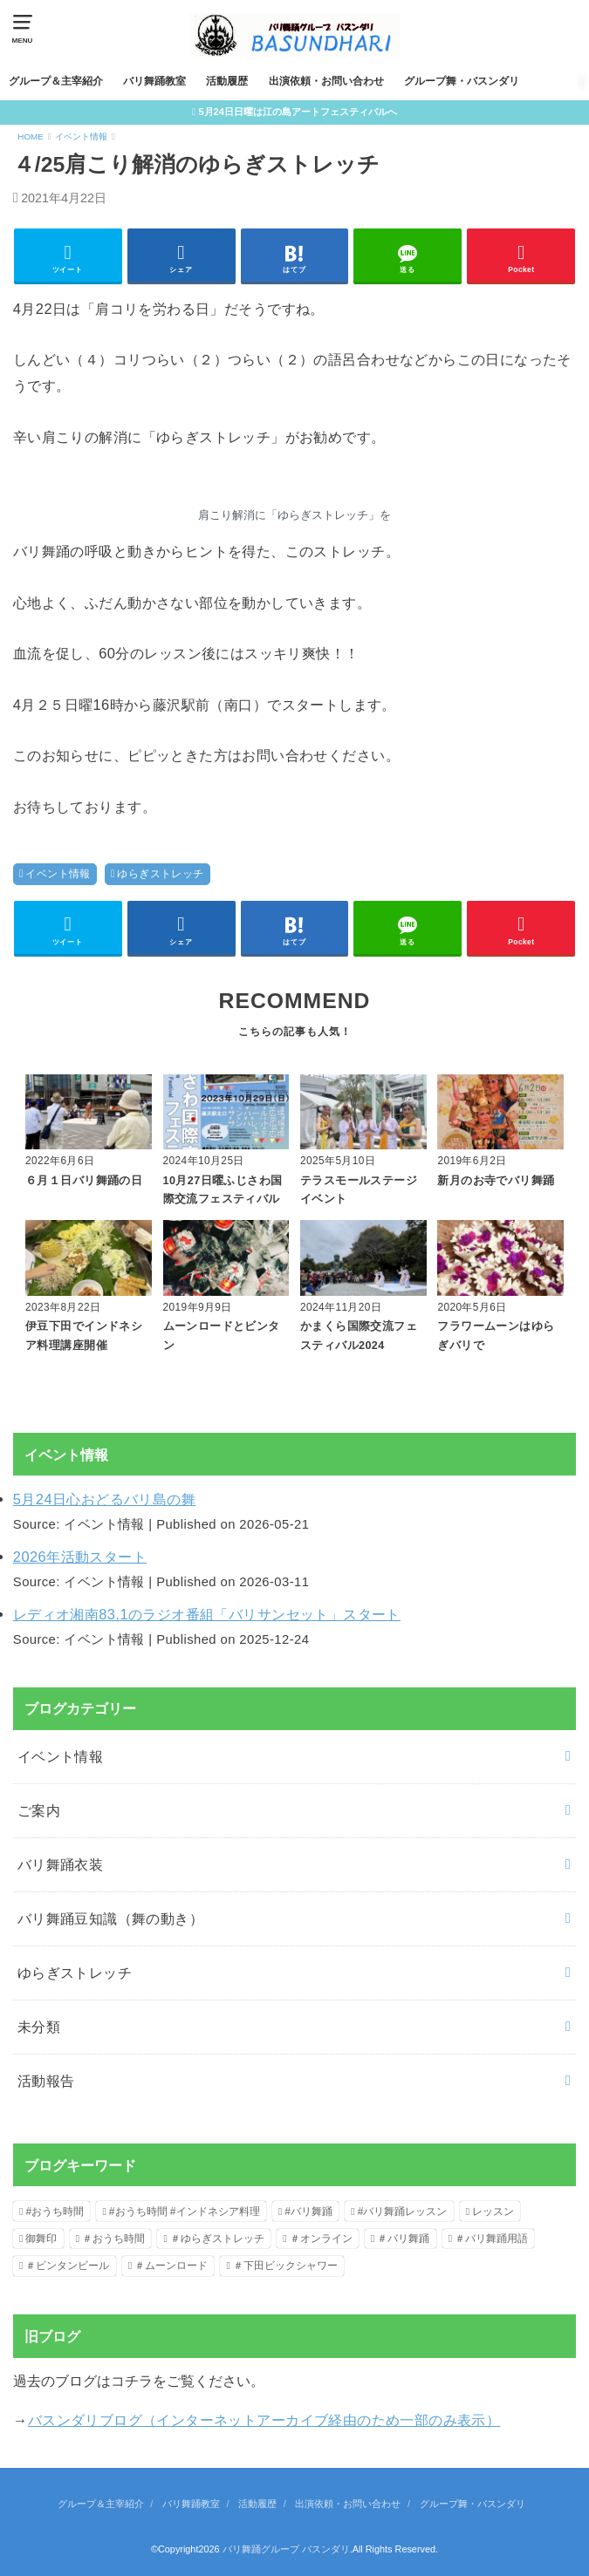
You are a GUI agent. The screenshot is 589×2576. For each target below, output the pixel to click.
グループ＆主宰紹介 (56, 81)
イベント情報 (57, 874)
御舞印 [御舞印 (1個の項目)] (41, 2238)
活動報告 (46, 2081)
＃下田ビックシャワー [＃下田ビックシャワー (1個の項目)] (285, 2265)
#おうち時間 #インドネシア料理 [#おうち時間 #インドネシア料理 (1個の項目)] (184, 2211)
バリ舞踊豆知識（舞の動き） (110, 1918)
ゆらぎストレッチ (160, 874)
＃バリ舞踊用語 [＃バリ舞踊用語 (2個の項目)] (491, 2238)
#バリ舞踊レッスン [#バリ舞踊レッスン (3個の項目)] (403, 2211)
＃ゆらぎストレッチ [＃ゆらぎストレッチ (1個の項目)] (217, 2238)
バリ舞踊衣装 (60, 1864)
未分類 (38, 2026)
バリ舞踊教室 (154, 81)
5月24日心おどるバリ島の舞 (104, 1499)
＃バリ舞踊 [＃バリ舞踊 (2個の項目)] (403, 2238)
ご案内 (38, 1810)
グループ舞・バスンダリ (461, 81)
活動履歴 (227, 81)
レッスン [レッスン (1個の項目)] (493, 2211)
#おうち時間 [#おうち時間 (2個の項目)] (54, 2211)
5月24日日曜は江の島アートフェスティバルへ (297, 111)
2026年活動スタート (80, 1556)
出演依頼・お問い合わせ (326, 81)
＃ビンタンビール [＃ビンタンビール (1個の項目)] (67, 2265)
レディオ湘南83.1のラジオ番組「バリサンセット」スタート (207, 1614)
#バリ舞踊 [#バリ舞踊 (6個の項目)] (308, 2211)
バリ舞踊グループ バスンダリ (286, 2549)
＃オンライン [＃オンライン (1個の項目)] (321, 2238)
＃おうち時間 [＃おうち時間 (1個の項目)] (113, 2238)
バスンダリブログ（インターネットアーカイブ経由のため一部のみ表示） (264, 2420)
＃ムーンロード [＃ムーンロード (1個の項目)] (171, 2265)
